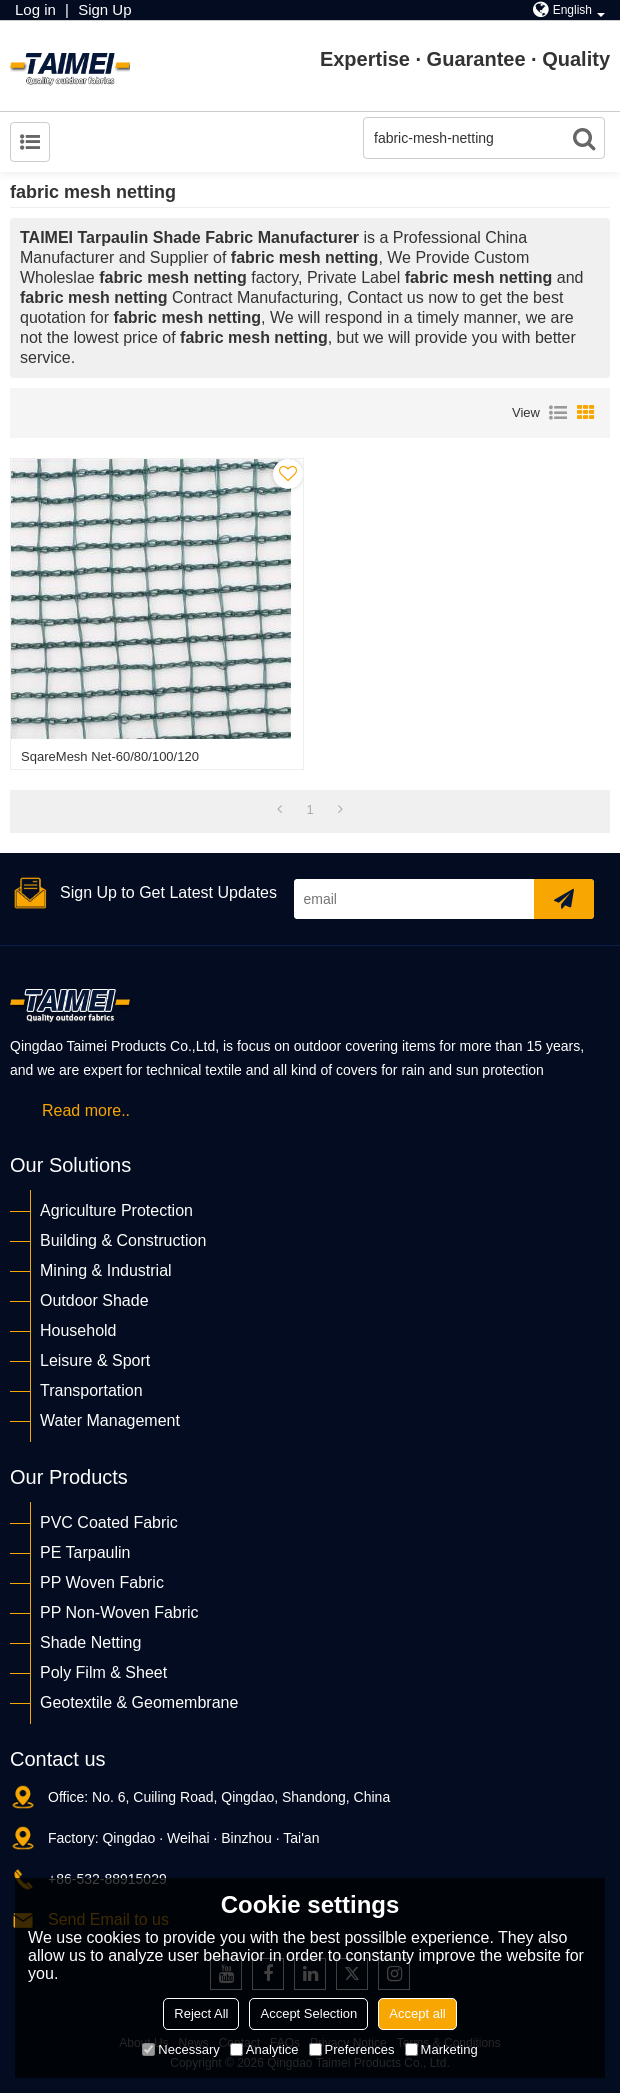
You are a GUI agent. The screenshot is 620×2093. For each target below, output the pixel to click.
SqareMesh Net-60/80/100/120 (110, 756)
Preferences (352, 2049)
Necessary (180, 2049)
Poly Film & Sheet (103, 1672)
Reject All (201, 2013)
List (558, 413)
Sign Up (104, 9)
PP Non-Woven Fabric (119, 1612)
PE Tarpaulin (85, 1552)
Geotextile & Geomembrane (139, 1702)
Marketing (441, 2049)
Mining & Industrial (106, 1270)
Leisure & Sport (95, 1360)
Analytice (264, 2049)
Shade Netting (90, 1642)
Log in (35, 9)
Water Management (110, 1420)
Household (78, 1330)
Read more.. (86, 1110)
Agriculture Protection (116, 1210)
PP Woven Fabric (102, 1582)
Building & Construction (123, 1240)
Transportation (91, 1390)
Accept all (417, 2013)
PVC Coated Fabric (109, 1522)
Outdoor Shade (94, 1300)
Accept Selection (308, 2013)
